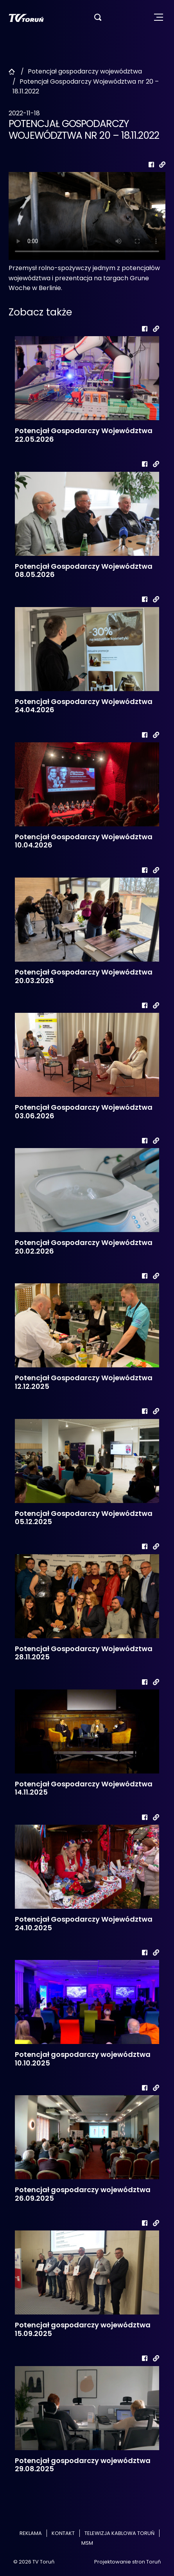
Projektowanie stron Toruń (127, 2561)
